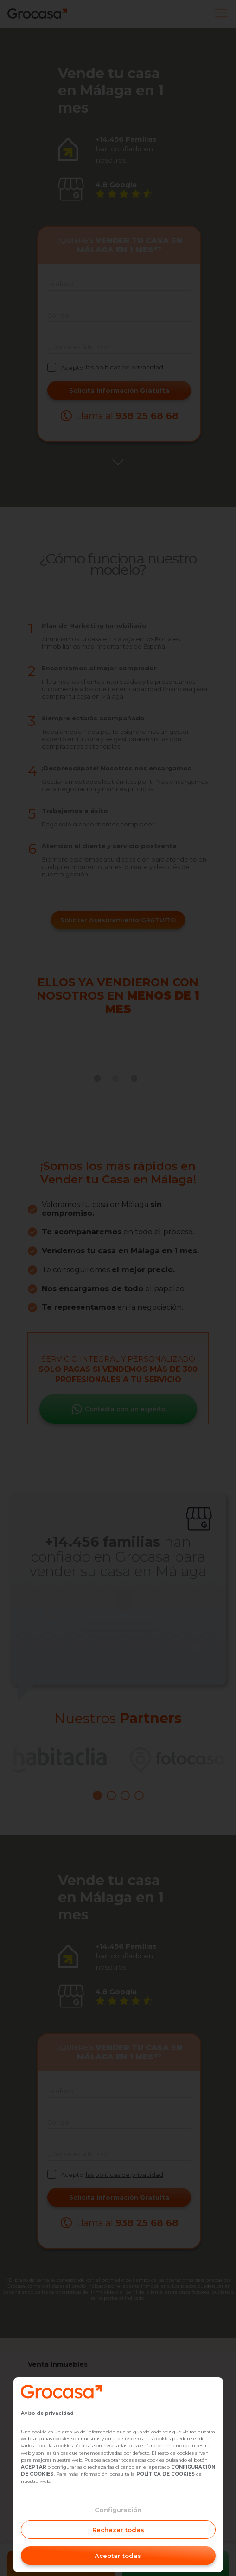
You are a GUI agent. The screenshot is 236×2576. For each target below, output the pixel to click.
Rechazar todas (118, 2529)
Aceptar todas (118, 2555)
